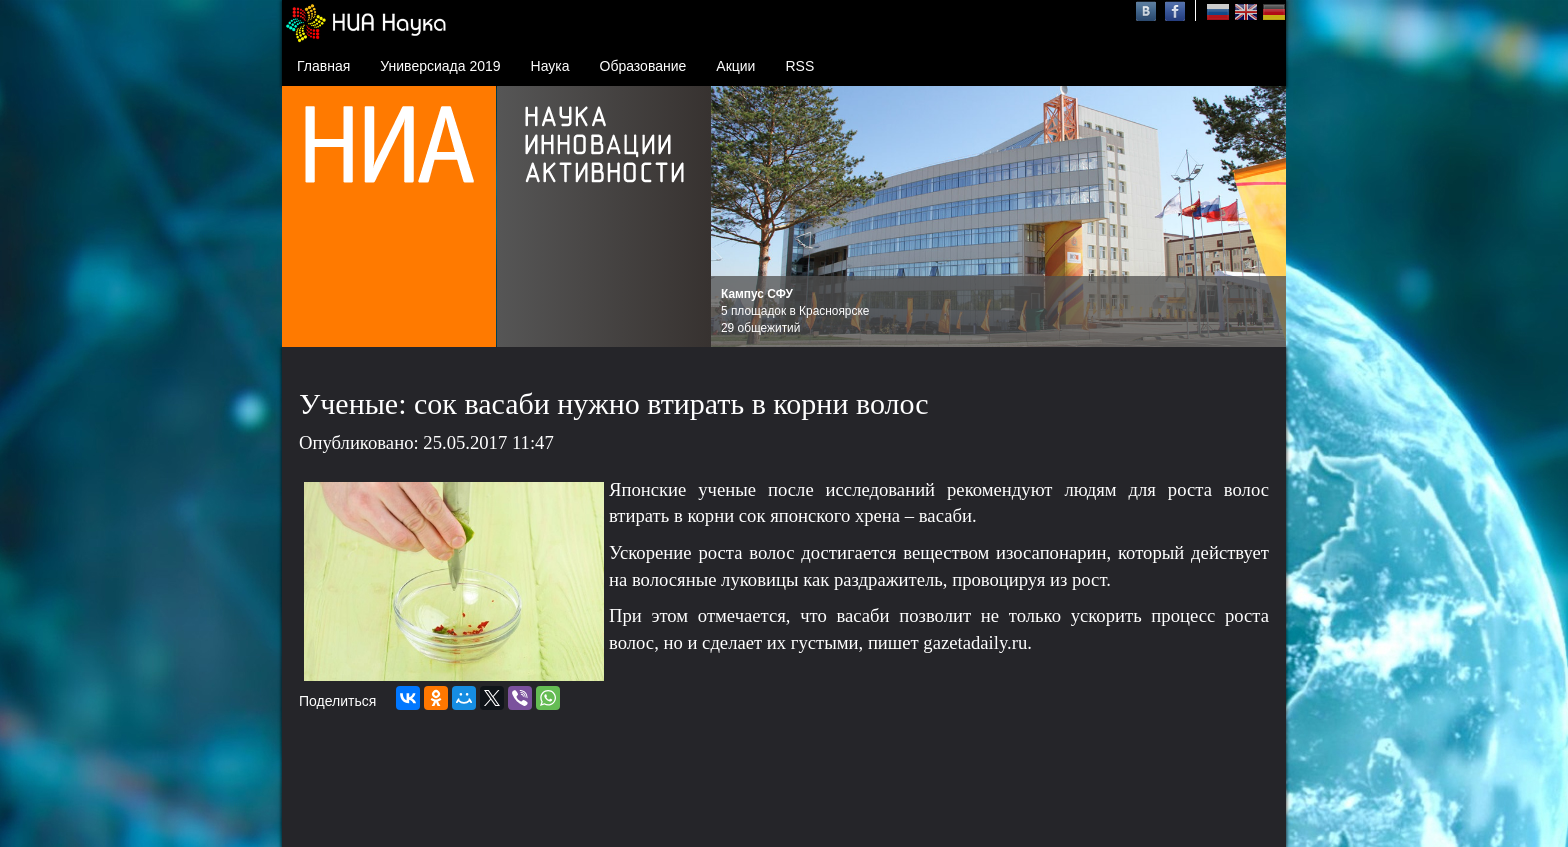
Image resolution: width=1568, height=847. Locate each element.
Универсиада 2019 (440, 66)
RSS (799, 66)
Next (1260, 217)
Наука (550, 66)
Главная (323, 66)
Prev (737, 217)
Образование (643, 66)
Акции (735, 66)
